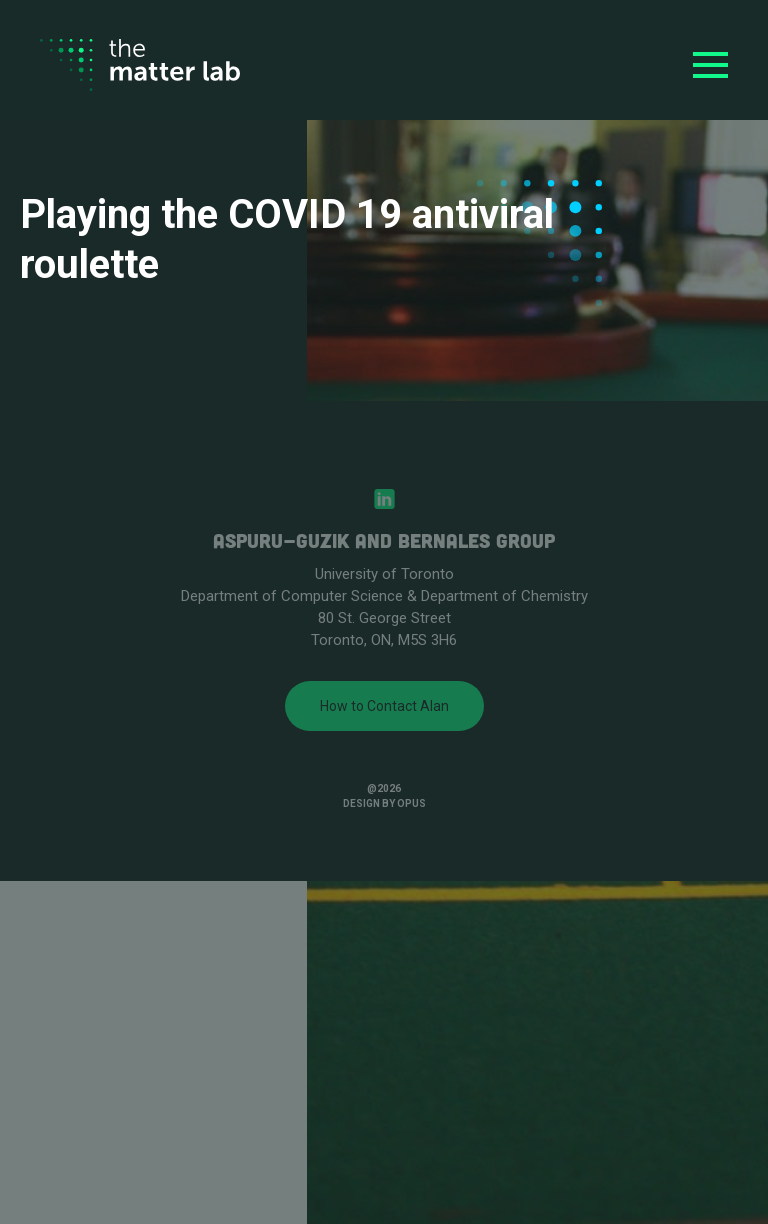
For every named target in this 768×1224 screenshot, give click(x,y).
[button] (710, 65)
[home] (140, 65)
